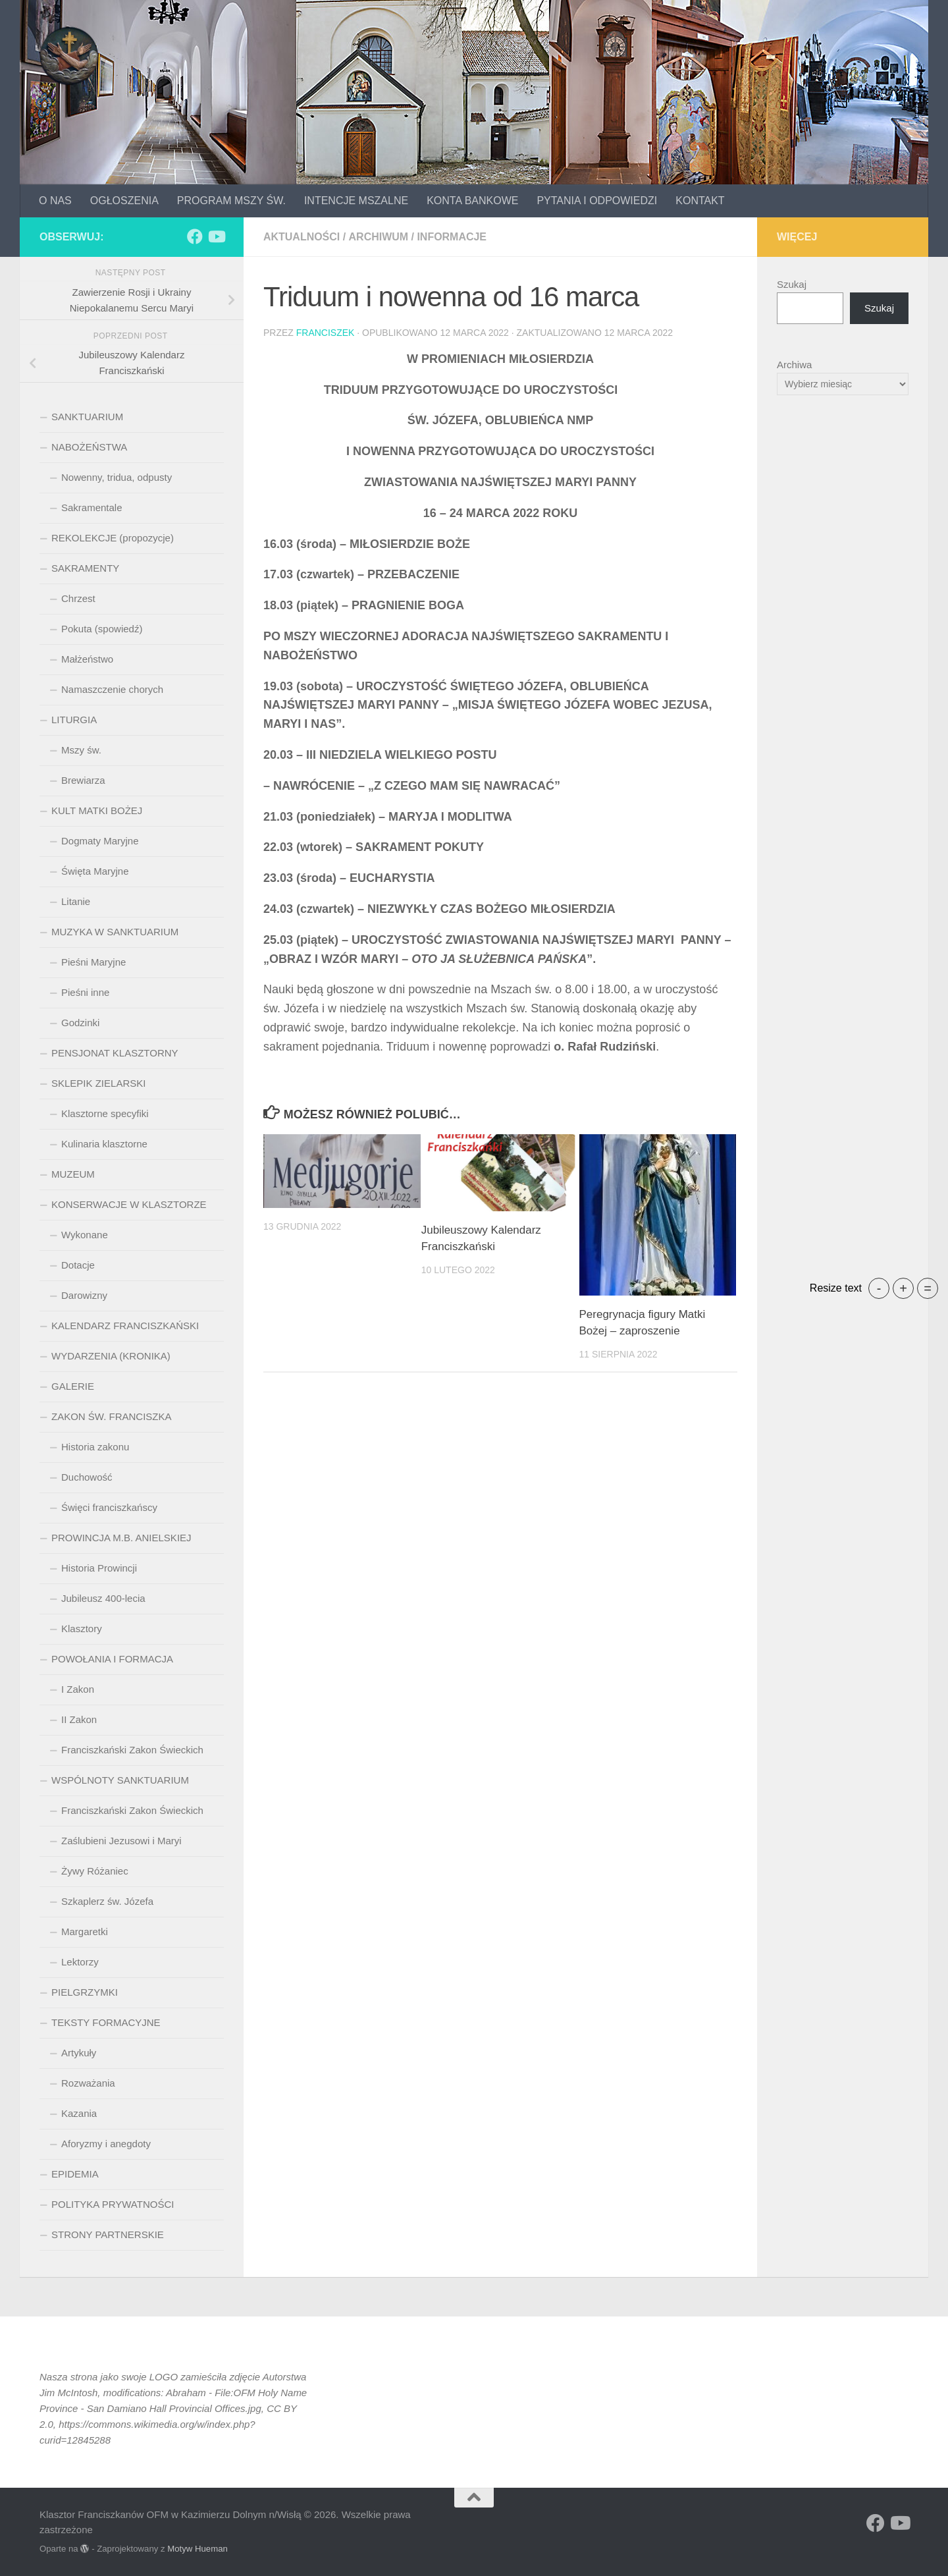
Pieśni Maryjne (93, 962)
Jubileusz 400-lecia (103, 1598)
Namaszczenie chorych (112, 689)
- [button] (879, 1288)
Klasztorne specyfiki (105, 1113)
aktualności (301, 236)
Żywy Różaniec (94, 1871)
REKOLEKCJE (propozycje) (112, 537)
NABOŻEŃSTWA (89, 446)
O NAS (55, 200)
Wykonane (84, 1234)
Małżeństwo (87, 659)
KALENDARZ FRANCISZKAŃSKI (125, 1325)
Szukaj (791, 284)
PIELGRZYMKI (84, 1992)
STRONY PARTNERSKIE (107, 2234)
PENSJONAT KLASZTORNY (114, 1052)
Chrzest (78, 598)
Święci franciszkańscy (109, 1507)
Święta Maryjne (95, 871)
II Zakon (79, 1719)
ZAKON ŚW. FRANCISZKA (111, 1416)
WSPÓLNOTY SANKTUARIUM (120, 1780)
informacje (452, 236)
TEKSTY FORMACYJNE (106, 2022)
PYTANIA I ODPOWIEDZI (597, 200)
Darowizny (84, 1295)
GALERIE (72, 1386)
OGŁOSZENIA (124, 200)
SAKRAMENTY (85, 568)
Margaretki (84, 1931)
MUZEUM (73, 1174)
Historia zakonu (95, 1446)
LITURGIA (74, 719)
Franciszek (325, 332)
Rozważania (88, 2083)
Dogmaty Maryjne (100, 840)
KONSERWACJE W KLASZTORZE (129, 1204)
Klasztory (81, 1628)
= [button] (928, 1288)
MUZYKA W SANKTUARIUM (114, 931)
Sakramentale (91, 507)
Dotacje (78, 1265)
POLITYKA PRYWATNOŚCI (112, 2204)
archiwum (378, 236)
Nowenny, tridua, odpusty (116, 477)
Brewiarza (83, 780)
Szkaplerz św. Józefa (107, 1901)
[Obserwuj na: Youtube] (216, 236)
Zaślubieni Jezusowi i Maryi (121, 1840)
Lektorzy (80, 1961)
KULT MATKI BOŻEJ (96, 810)
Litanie (75, 901)
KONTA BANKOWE (472, 200)
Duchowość (87, 1477)
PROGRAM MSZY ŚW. (231, 200)
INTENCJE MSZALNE (356, 200)
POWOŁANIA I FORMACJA (112, 1658)
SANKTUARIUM (87, 416)
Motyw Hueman (197, 2549)
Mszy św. (81, 749)
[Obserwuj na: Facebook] (195, 236)
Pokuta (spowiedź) (101, 628)
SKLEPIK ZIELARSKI (98, 1083)
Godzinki (80, 1022)
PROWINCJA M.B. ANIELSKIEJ (121, 1537)
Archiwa (794, 364)
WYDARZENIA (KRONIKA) (111, 1355)
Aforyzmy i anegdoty (106, 2143)
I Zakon (77, 1689)
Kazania (79, 2113)
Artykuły (78, 2052)
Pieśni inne (85, 992)
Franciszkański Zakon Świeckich (132, 1749)
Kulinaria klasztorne (104, 1143)
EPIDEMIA (75, 2173)
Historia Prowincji (99, 1568)
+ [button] (903, 1288)
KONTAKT (699, 200)
